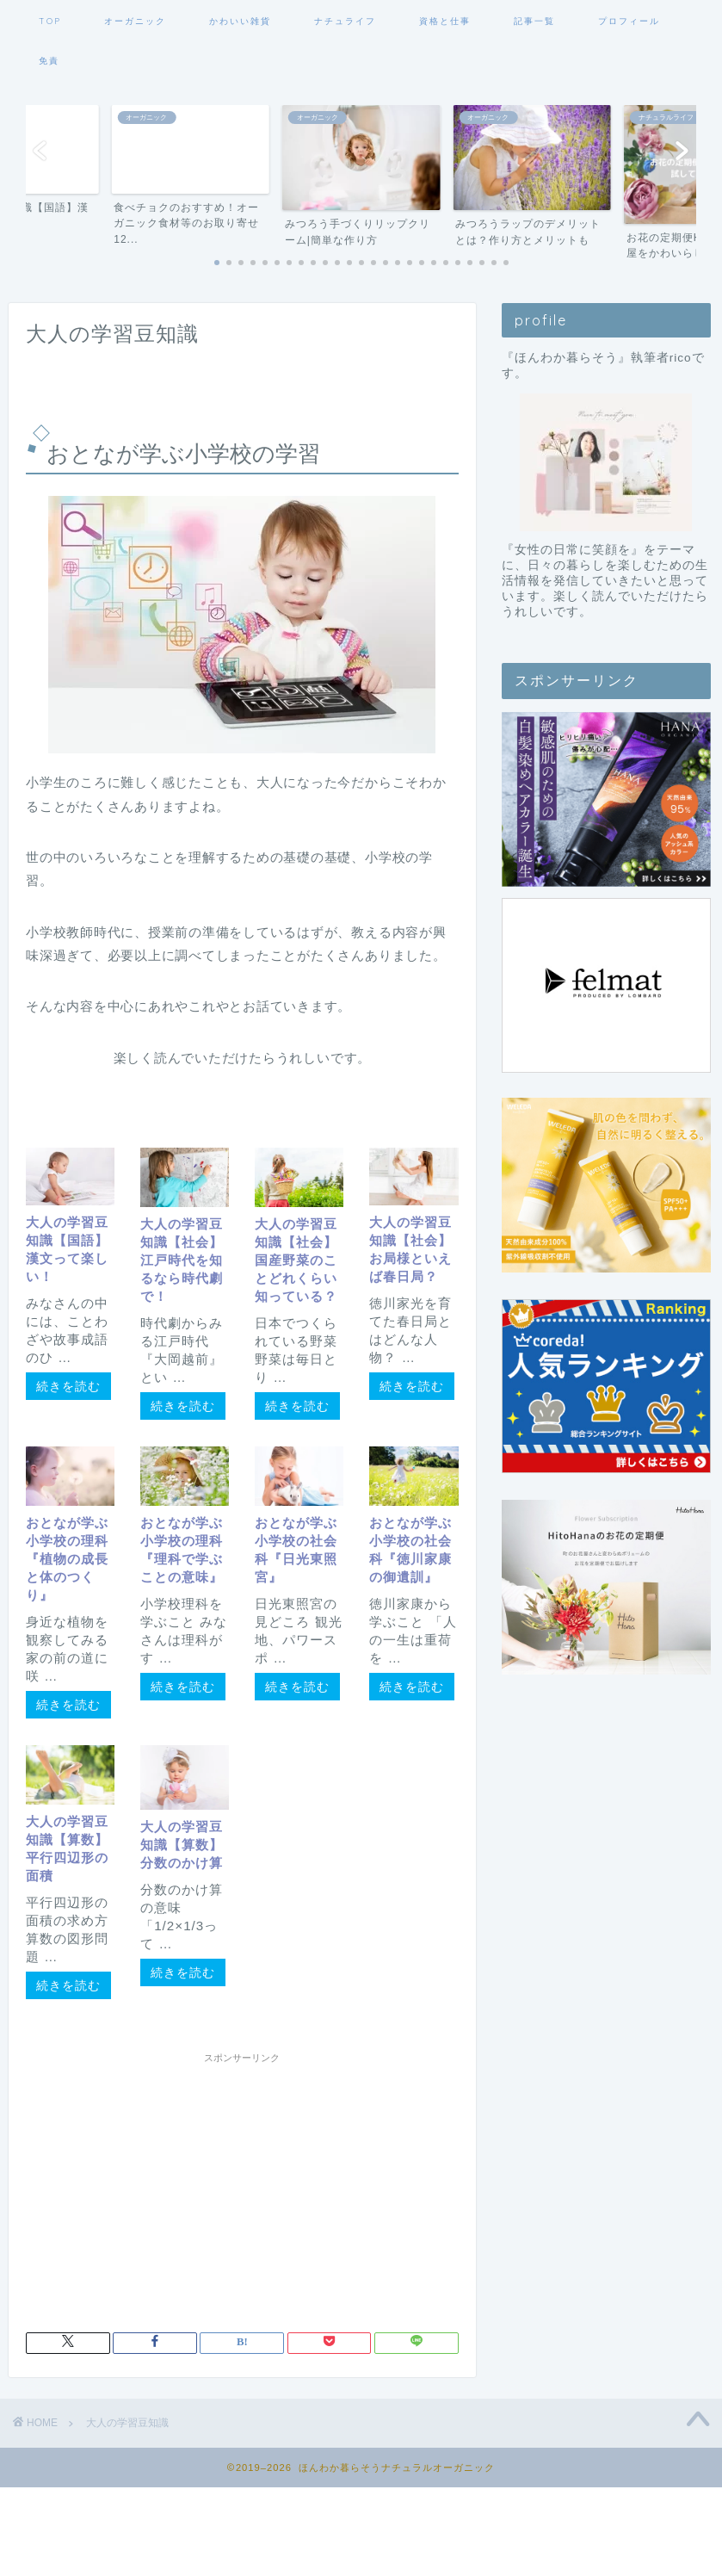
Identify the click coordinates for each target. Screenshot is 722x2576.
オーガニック (135, 21)
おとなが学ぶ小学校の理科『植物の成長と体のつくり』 (67, 1558)
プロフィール (629, 21)
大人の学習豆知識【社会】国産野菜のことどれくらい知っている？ (296, 1260)
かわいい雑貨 (240, 21)
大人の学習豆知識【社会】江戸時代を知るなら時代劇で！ (181, 1260)
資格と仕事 (445, 21)
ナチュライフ (345, 21)
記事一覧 (534, 21)
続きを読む (68, 1386)
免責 (49, 60)
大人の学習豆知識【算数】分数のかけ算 (181, 1844)
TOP (50, 21)
